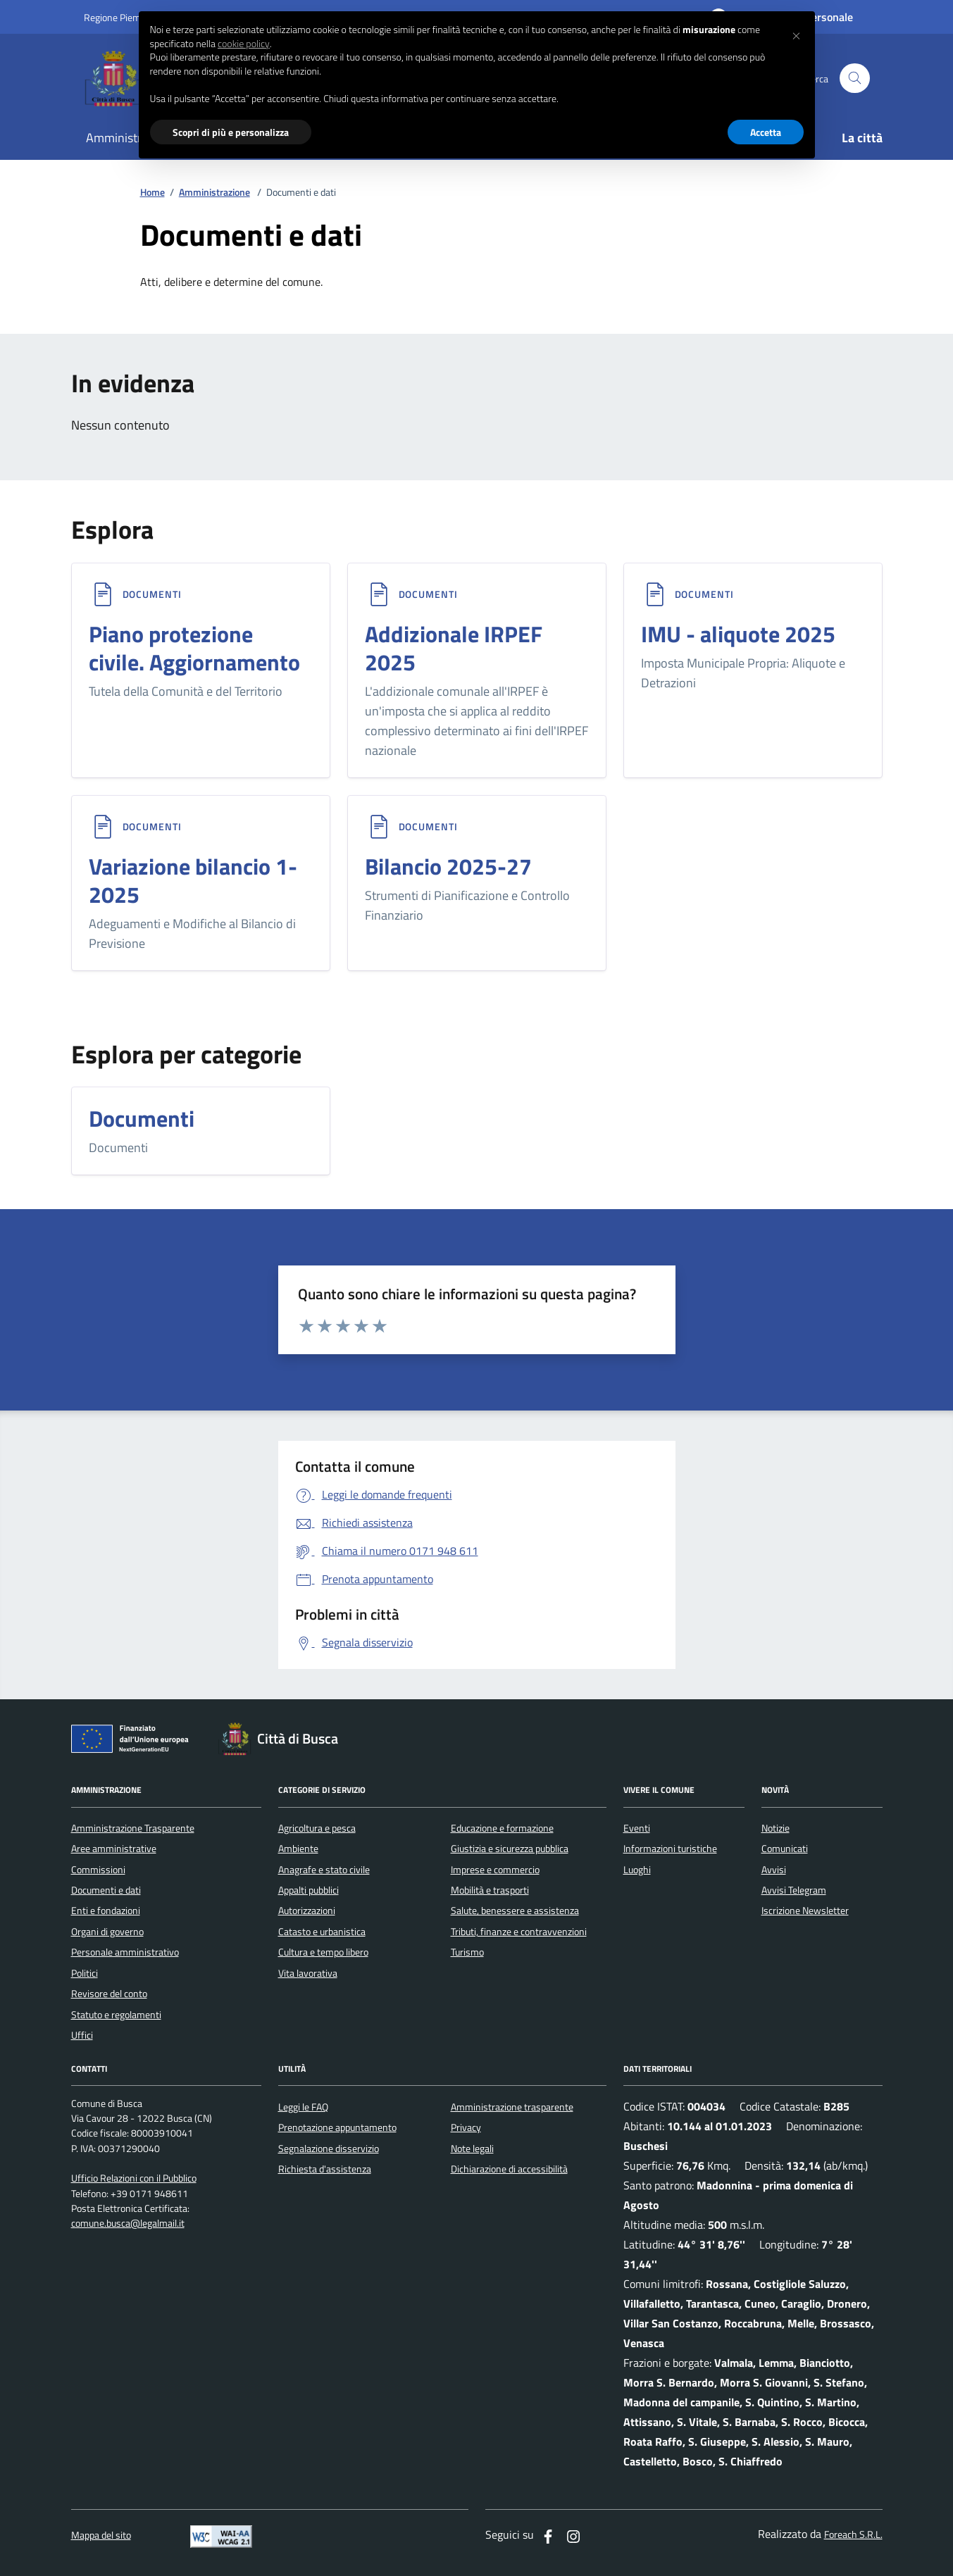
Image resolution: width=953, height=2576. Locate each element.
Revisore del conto (109, 1993)
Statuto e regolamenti (116, 2014)
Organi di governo (107, 1931)
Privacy (466, 2127)
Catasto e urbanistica (322, 1931)
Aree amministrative (113, 1848)
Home (152, 192)
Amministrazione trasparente (512, 2107)
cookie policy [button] (244, 44)
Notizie (775, 1828)
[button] (796, 34)
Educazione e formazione (502, 1828)
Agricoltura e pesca (317, 1828)
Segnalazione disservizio (328, 2148)
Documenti (152, 594)
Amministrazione (214, 192)
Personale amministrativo (125, 1952)
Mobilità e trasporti (490, 1890)
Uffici (82, 2035)
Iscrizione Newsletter (805, 1910)
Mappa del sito (101, 2535)
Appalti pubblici (308, 1890)
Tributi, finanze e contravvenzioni (519, 1931)
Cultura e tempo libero (323, 1952)
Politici (84, 1973)
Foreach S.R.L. (853, 2534)
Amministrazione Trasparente (132, 1828)
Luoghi (637, 1869)
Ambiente (298, 1848)
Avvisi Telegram (793, 1890)
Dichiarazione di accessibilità (509, 2169)
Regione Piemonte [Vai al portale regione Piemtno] (122, 17)
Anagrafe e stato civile (324, 1869)
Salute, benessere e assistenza (515, 1910)
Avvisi (773, 1869)
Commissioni (98, 1869)
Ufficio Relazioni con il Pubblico (134, 2178)
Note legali (472, 2148)
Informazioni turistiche (670, 1848)
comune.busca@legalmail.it (128, 2223)
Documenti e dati (106, 1890)
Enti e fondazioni (105, 1910)
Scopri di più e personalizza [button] (231, 132)
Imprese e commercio (495, 1869)
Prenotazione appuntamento (337, 2127)
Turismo (467, 1952)
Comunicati (784, 1848)
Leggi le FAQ (303, 2107)
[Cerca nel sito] (855, 78)
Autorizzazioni (306, 1910)
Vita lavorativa (307, 1973)
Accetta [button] (765, 132)
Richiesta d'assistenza (324, 2169)
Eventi (636, 1828)
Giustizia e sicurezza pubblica (509, 1848)
